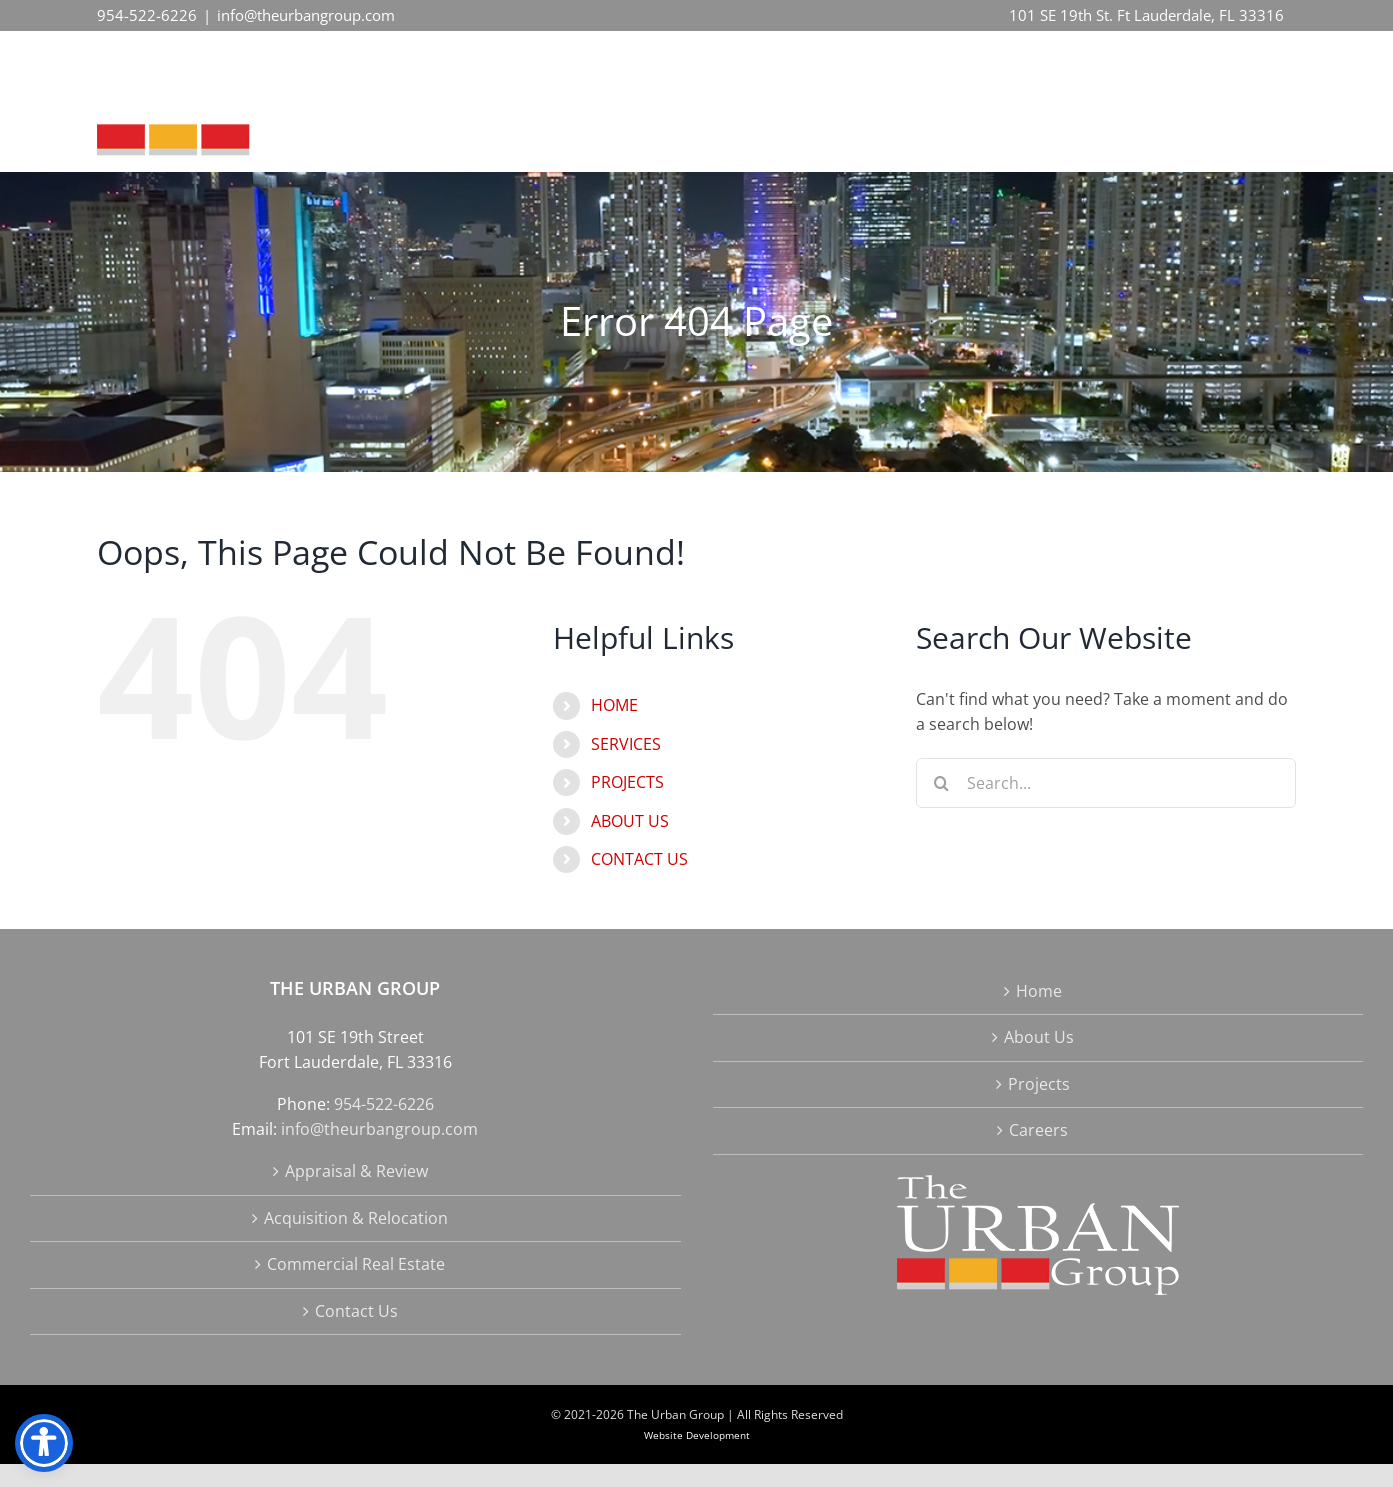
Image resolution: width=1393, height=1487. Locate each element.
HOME (614, 705)
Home (1039, 991)
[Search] (941, 783)
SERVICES (626, 744)
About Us (1039, 1037)
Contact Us (356, 1311)
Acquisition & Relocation (356, 1218)
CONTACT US (639, 859)
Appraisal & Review (356, 1171)
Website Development (697, 1435)
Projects (1039, 1084)
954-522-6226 (147, 15)
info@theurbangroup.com (306, 15)
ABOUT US (630, 821)
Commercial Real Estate (356, 1264)
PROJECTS (627, 782)
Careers (1038, 1130)
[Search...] (1106, 783)
